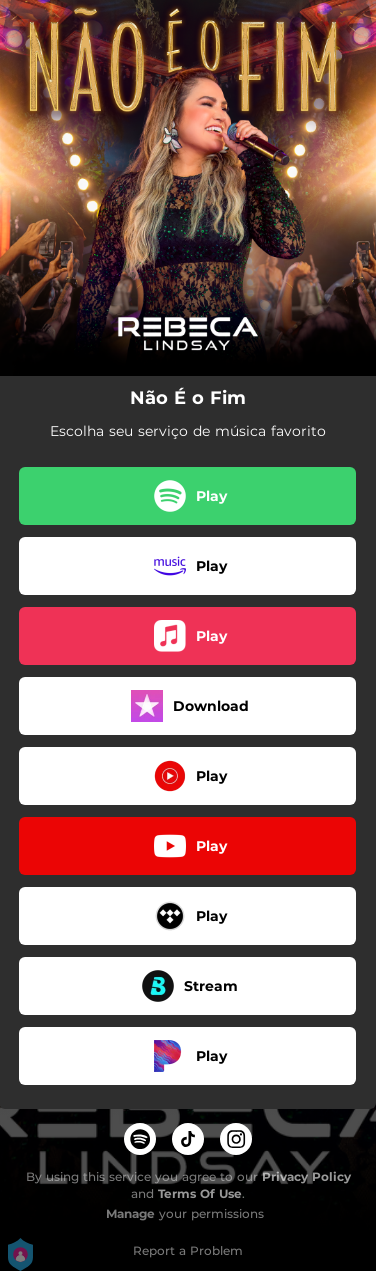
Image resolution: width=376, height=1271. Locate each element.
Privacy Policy (306, 1176)
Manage (130, 1213)
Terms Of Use (200, 1193)
